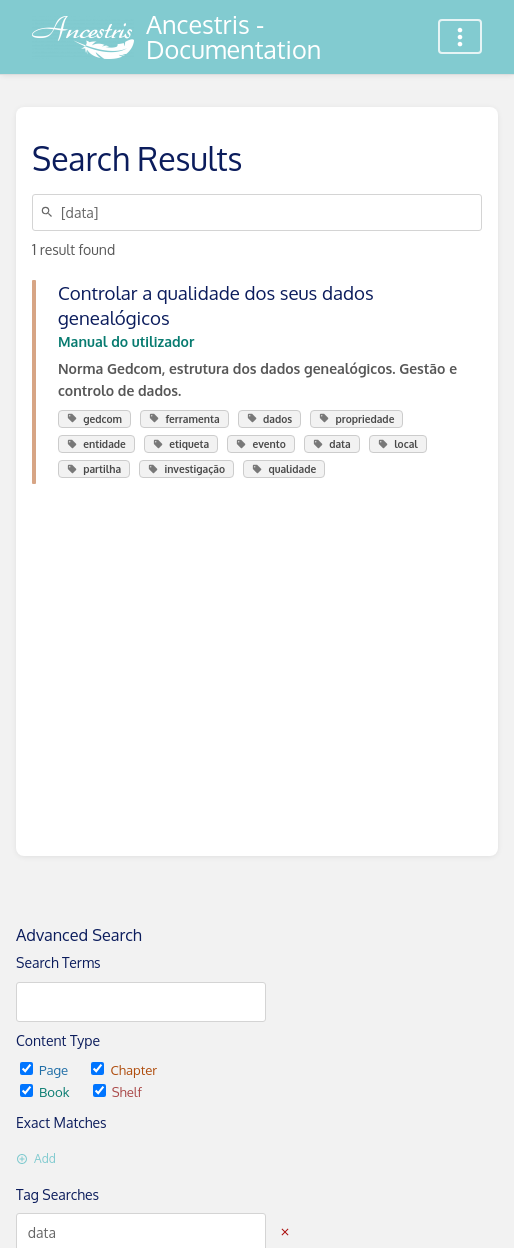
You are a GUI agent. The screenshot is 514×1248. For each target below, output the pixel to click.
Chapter (124, 1069)
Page (45, 1069)
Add (36, 1158)
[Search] (50, 212)
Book (46, 1091)
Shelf (117, 1091)
